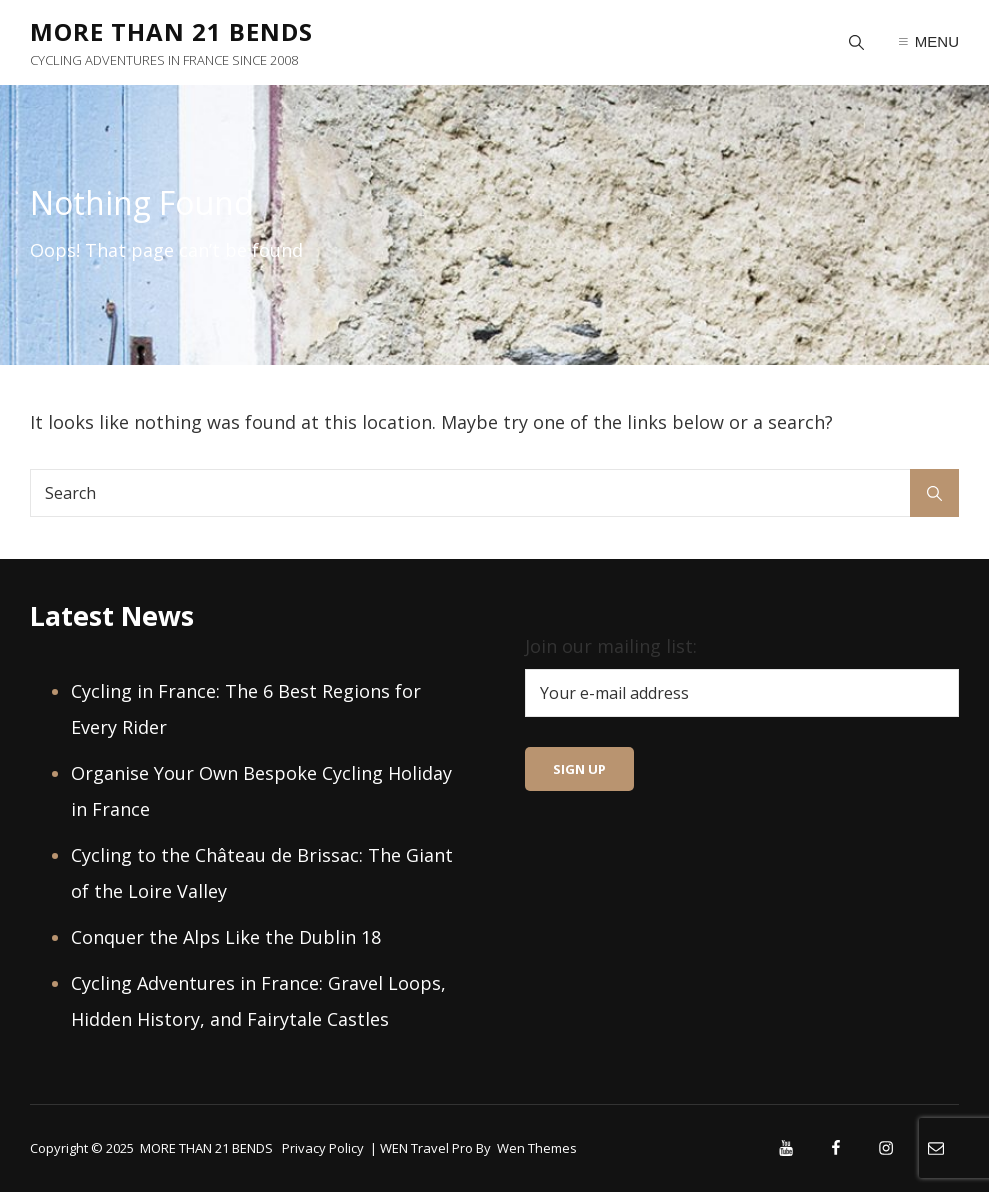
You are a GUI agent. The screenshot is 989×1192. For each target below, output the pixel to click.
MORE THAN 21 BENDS (171, 31)
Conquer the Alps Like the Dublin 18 (226, 937)
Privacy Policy (323, 1148)
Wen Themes (537, 1148)
